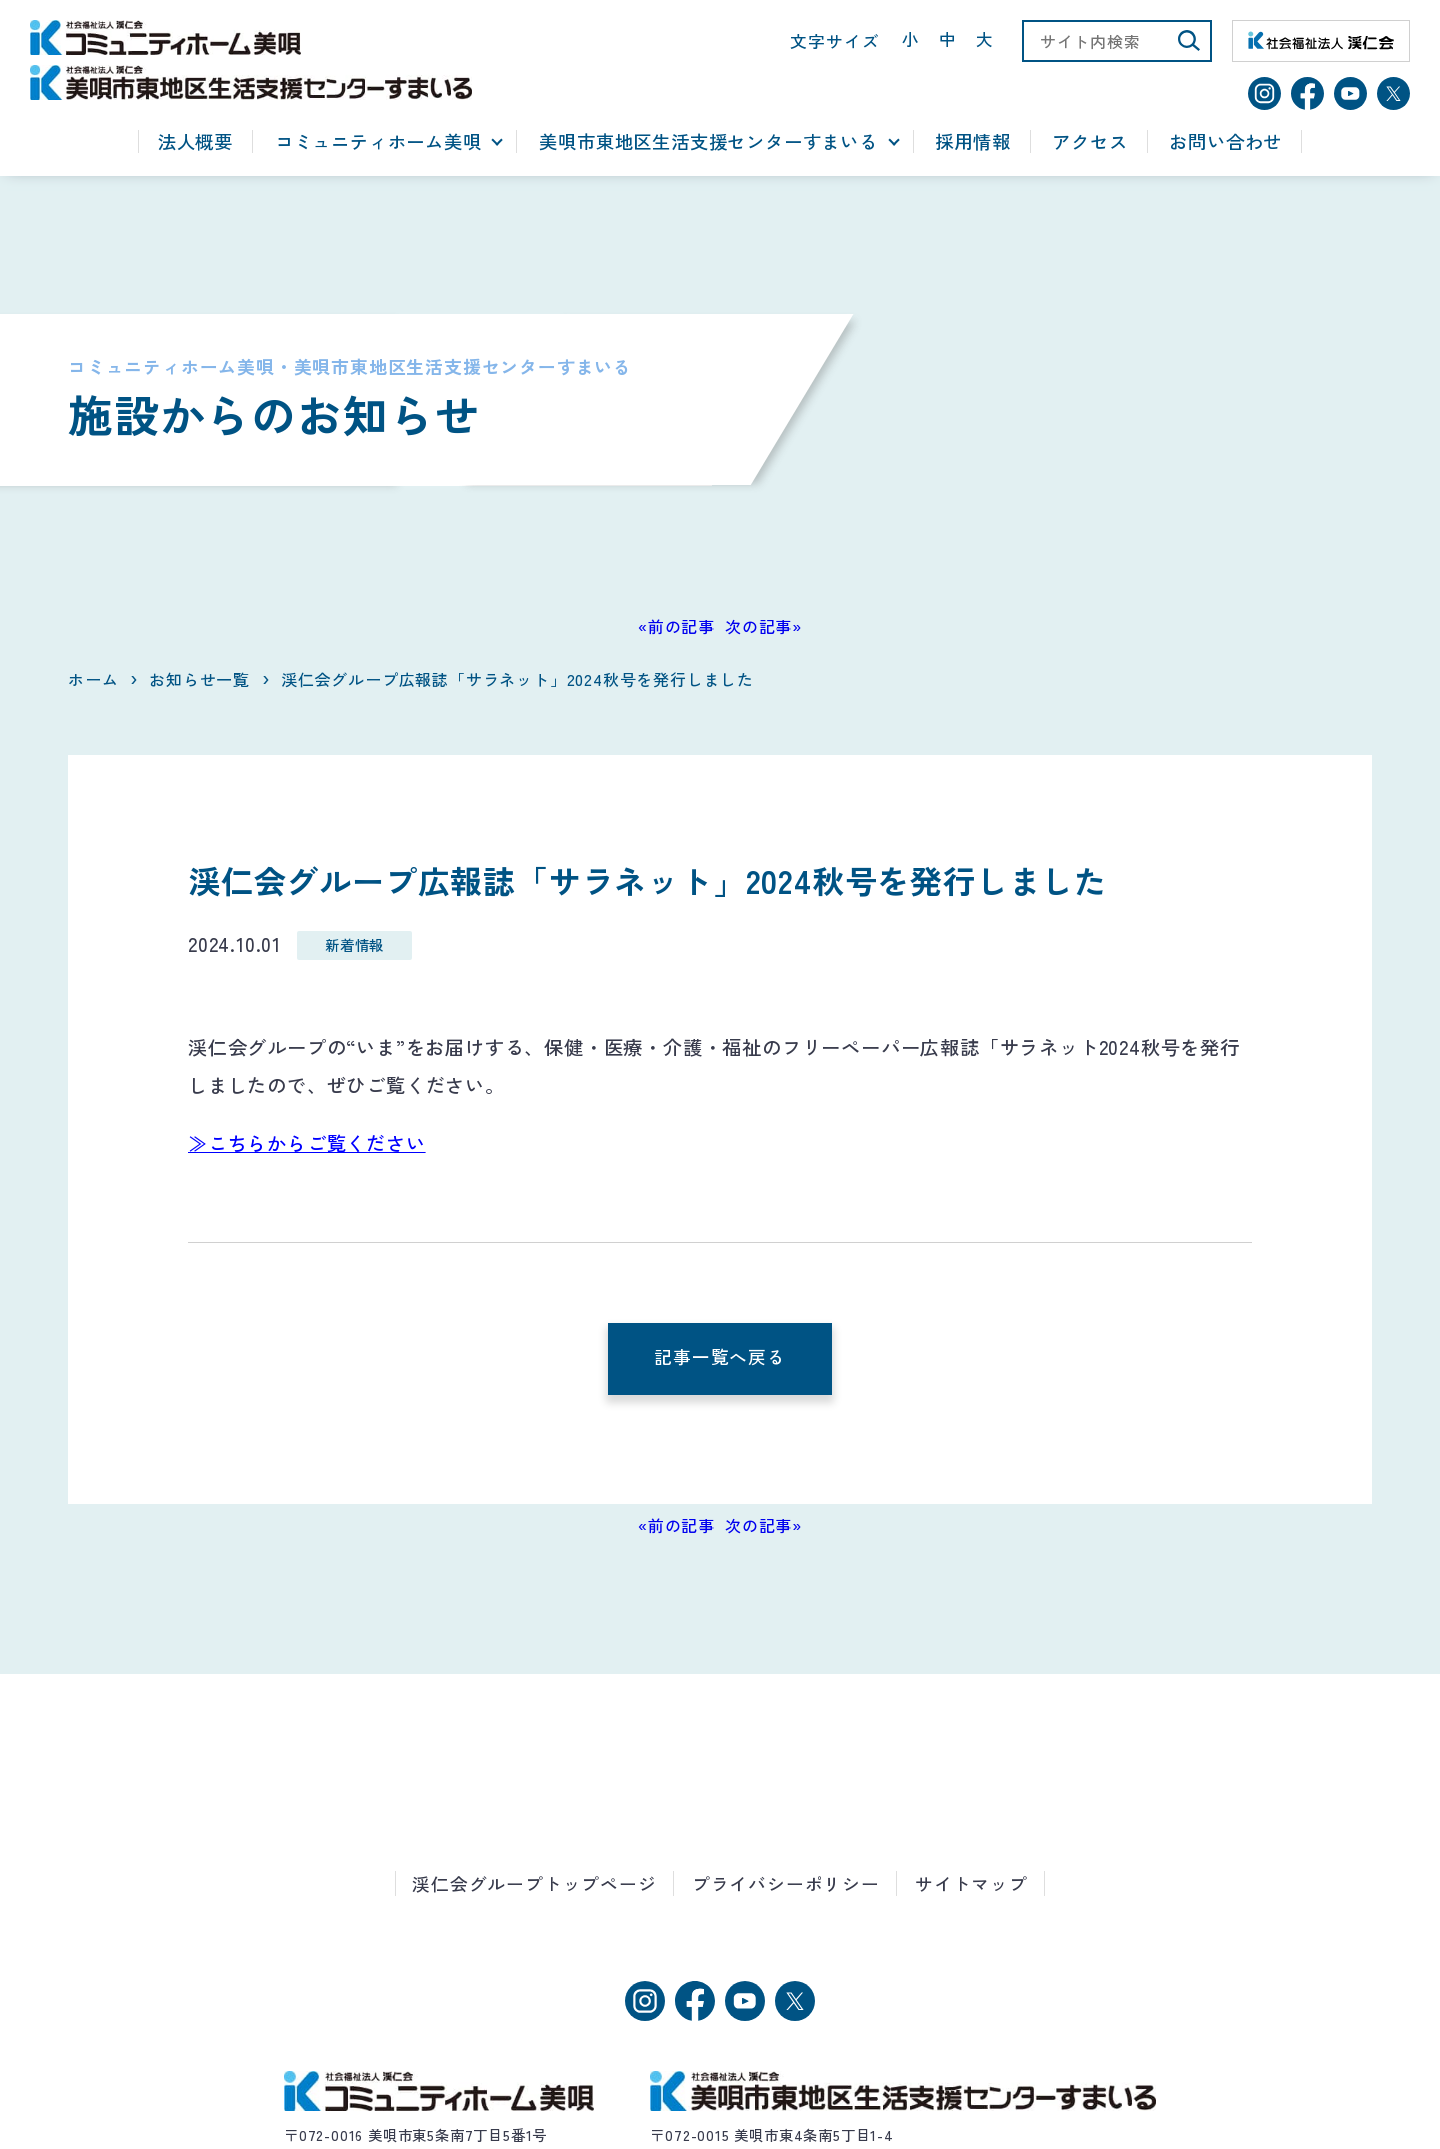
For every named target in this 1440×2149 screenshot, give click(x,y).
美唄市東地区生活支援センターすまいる (708, 142)
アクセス (1089, 142)
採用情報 (972, 142)
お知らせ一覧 (199, 679)
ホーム (93, 679)
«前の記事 (676, 626)
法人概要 (195, 142)
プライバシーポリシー (786, 1883)
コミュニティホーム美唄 (378, 142)
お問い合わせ (1225, 142)
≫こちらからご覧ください (307, 1143)
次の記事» (763, 626)
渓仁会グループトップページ (534, 1883)
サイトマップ (971, 1883)
